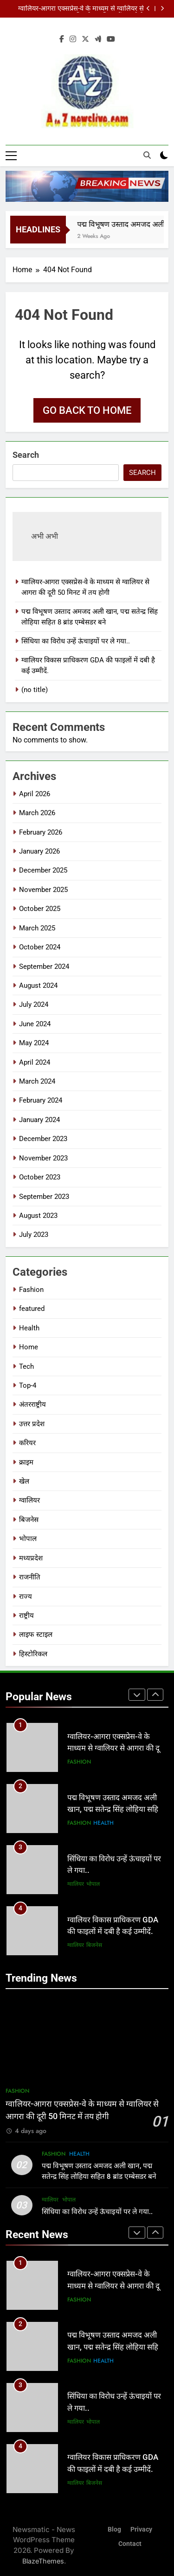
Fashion (31, 1289)
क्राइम (26, 1462)
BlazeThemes (43, 2561)
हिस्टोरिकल (33, 1654)
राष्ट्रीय (26, 1616)
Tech (26, 1366)
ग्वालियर (29, 1501)
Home (28, 1347)
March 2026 (37, 813)
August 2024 (38, 985)
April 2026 (34, 794)
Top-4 (27, 1385)
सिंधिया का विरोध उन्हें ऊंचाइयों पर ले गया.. (75, 641)
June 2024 (35, 1024)
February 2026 (40, 832)
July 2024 (33, 1005)
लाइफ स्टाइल (35, 1635)
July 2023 (33, 1235)
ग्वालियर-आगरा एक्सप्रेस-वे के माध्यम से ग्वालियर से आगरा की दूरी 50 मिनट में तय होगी (81, 8)
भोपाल (28, 1539)
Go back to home (87, 411)
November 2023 (43, 1158)
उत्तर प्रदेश (32, 1424)
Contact (130, 2544)
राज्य (25, 1596)
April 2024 (34, 1062)
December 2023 (43, 1139)
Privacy (141, 2529)
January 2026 (39, 851)
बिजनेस (29, 1520)
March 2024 (37, 1082)
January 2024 (39, 1120)
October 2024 (39, 947)
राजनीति (29, 1577)
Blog (114, 2529)
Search (26, 455)
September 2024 (44, 966)
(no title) (34, 690)
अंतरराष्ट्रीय (32, 1405)
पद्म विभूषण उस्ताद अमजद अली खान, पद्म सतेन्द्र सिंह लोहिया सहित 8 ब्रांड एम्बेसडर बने (114, 1809)
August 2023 (38, 1215)
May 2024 (34, 1043)
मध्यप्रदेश (31, 1558)
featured (32, 1309)
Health (29, 1328)
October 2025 (39, 909)
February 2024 (40, 1101)
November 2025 (43, 890)
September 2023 (44, 1196)
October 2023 (39, 1177)
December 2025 (43, 871)
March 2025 (37, 928)
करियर (27, 1443)
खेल (24, 1482)
